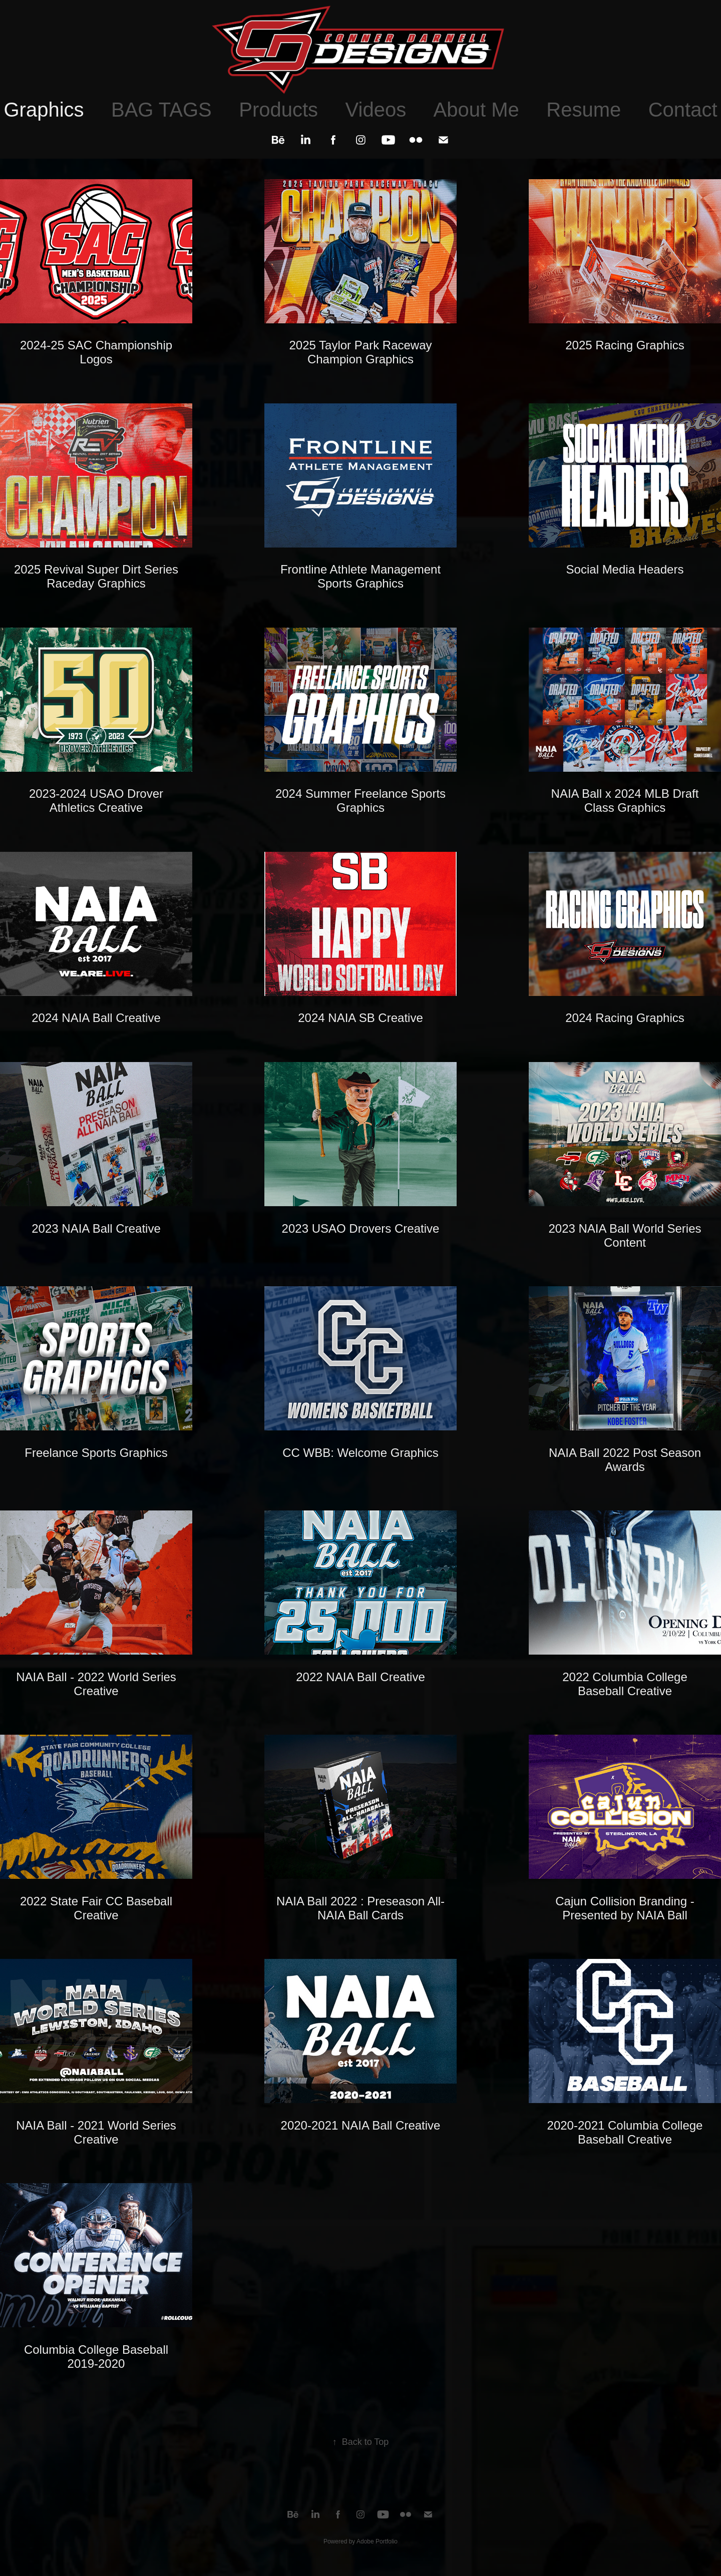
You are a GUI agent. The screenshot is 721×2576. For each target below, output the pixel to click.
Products (278, 110)
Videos (376, 110)
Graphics (44, 110)
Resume (583, 110)
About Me (476, 110)
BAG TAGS (161, 110)
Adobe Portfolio (377, 2541)
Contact (682, 110)
